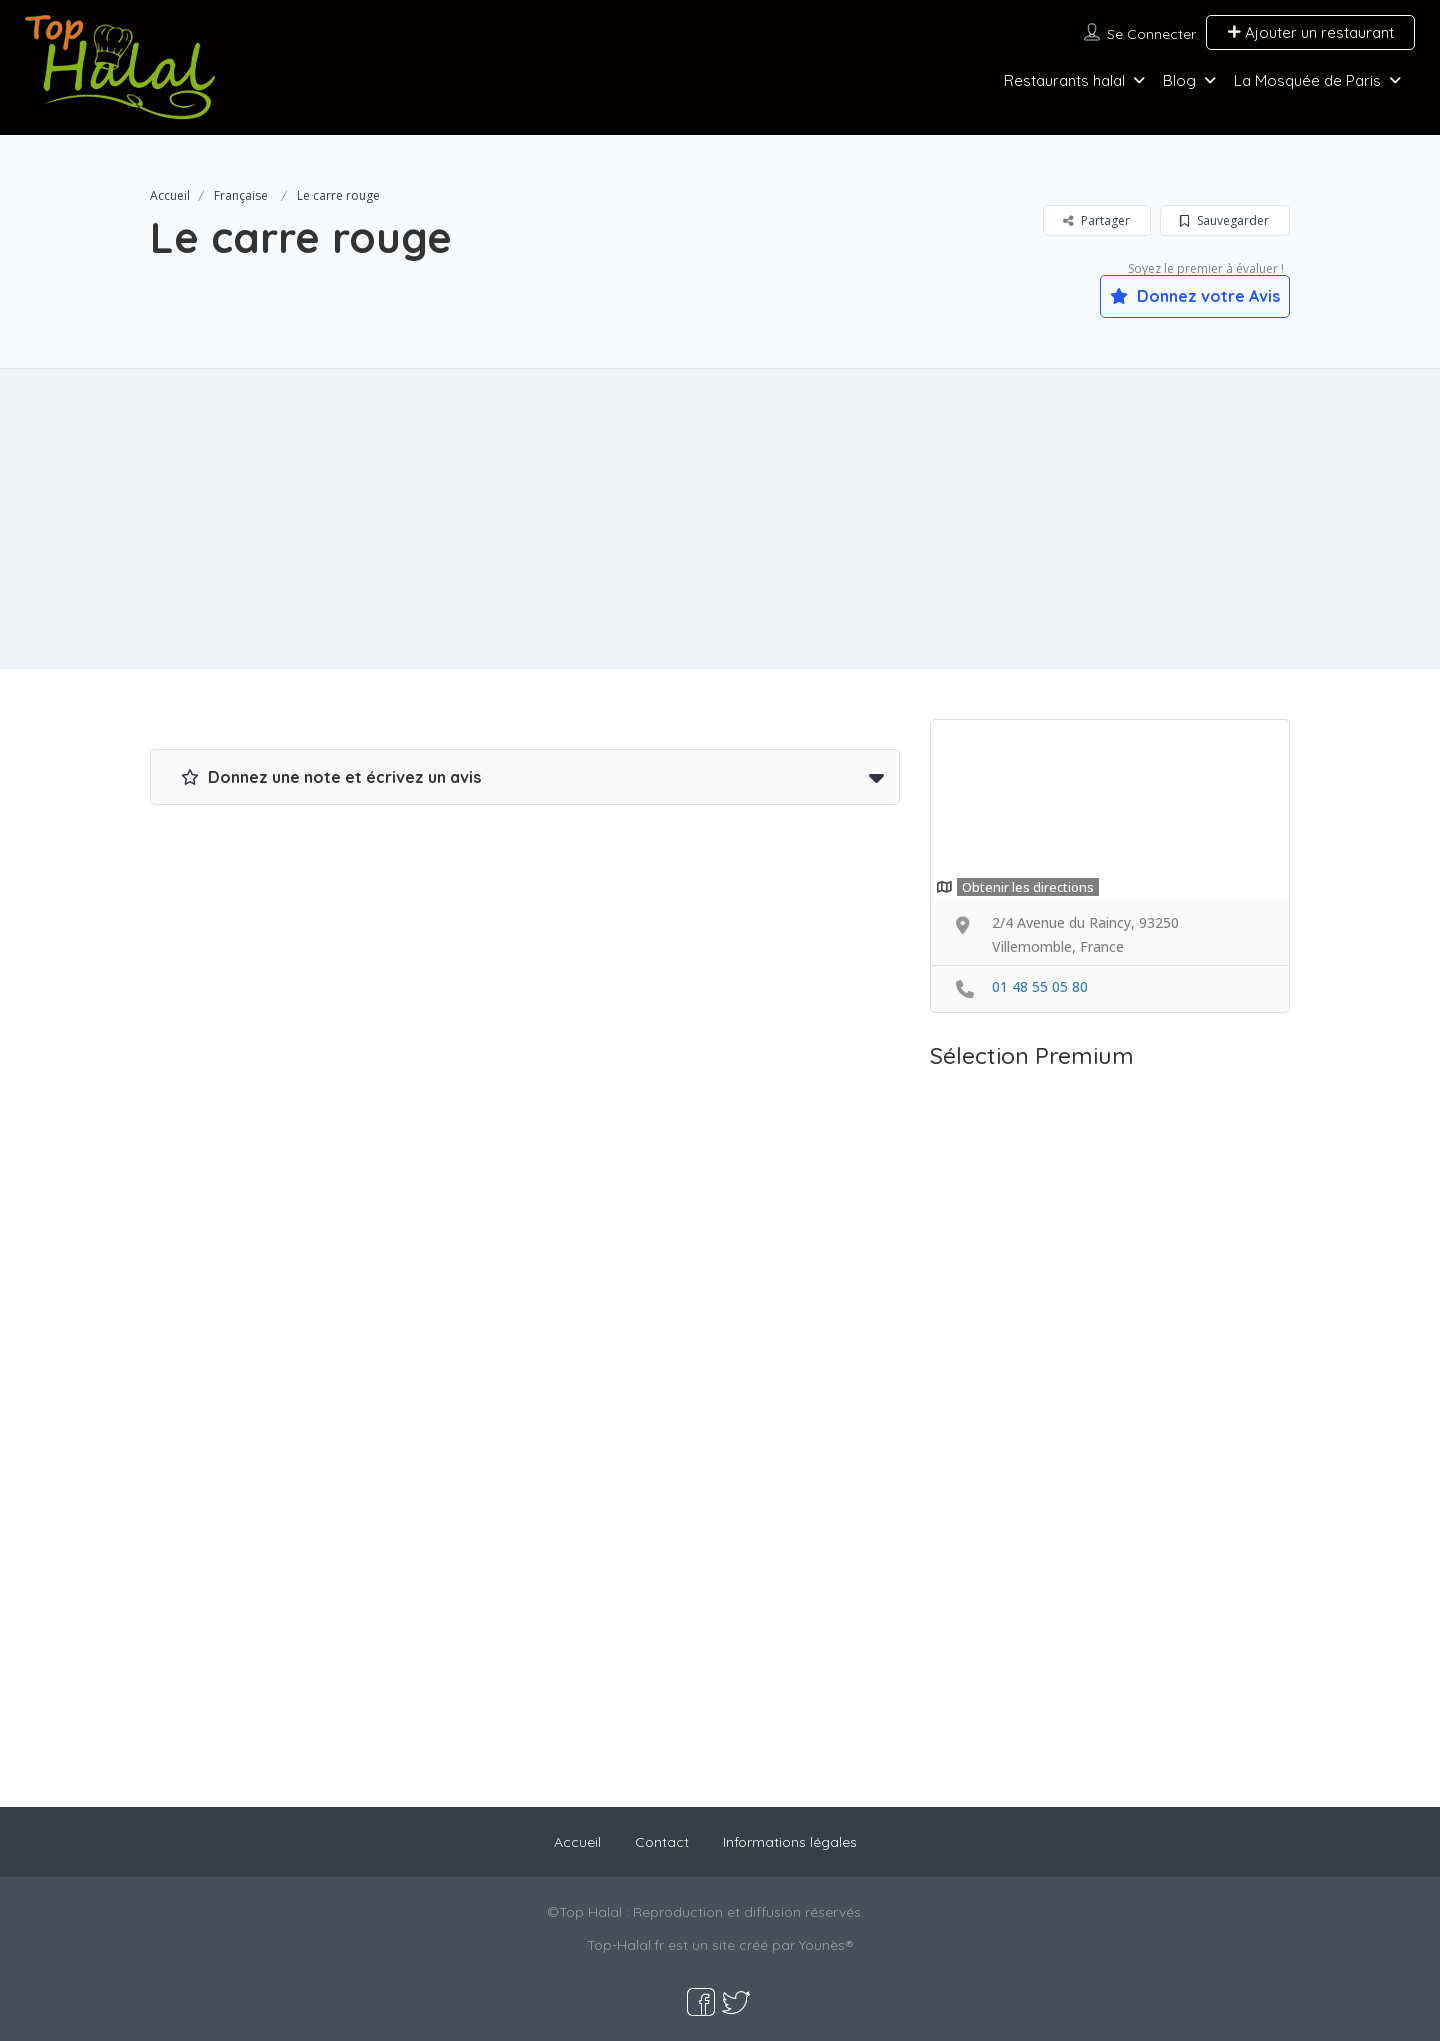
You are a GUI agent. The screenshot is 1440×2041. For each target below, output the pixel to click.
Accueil (170, 195)
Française (241, 195)
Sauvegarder (1224, 220)
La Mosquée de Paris (1307, 80)
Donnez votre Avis (1195, 296)
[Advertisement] (720, 519)
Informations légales (790, 1842)
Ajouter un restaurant (1310, 32)
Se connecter (1151, 34)
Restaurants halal (1064, 80)
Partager (1096, 220)
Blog (1179, 80)
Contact (662, 1842)
